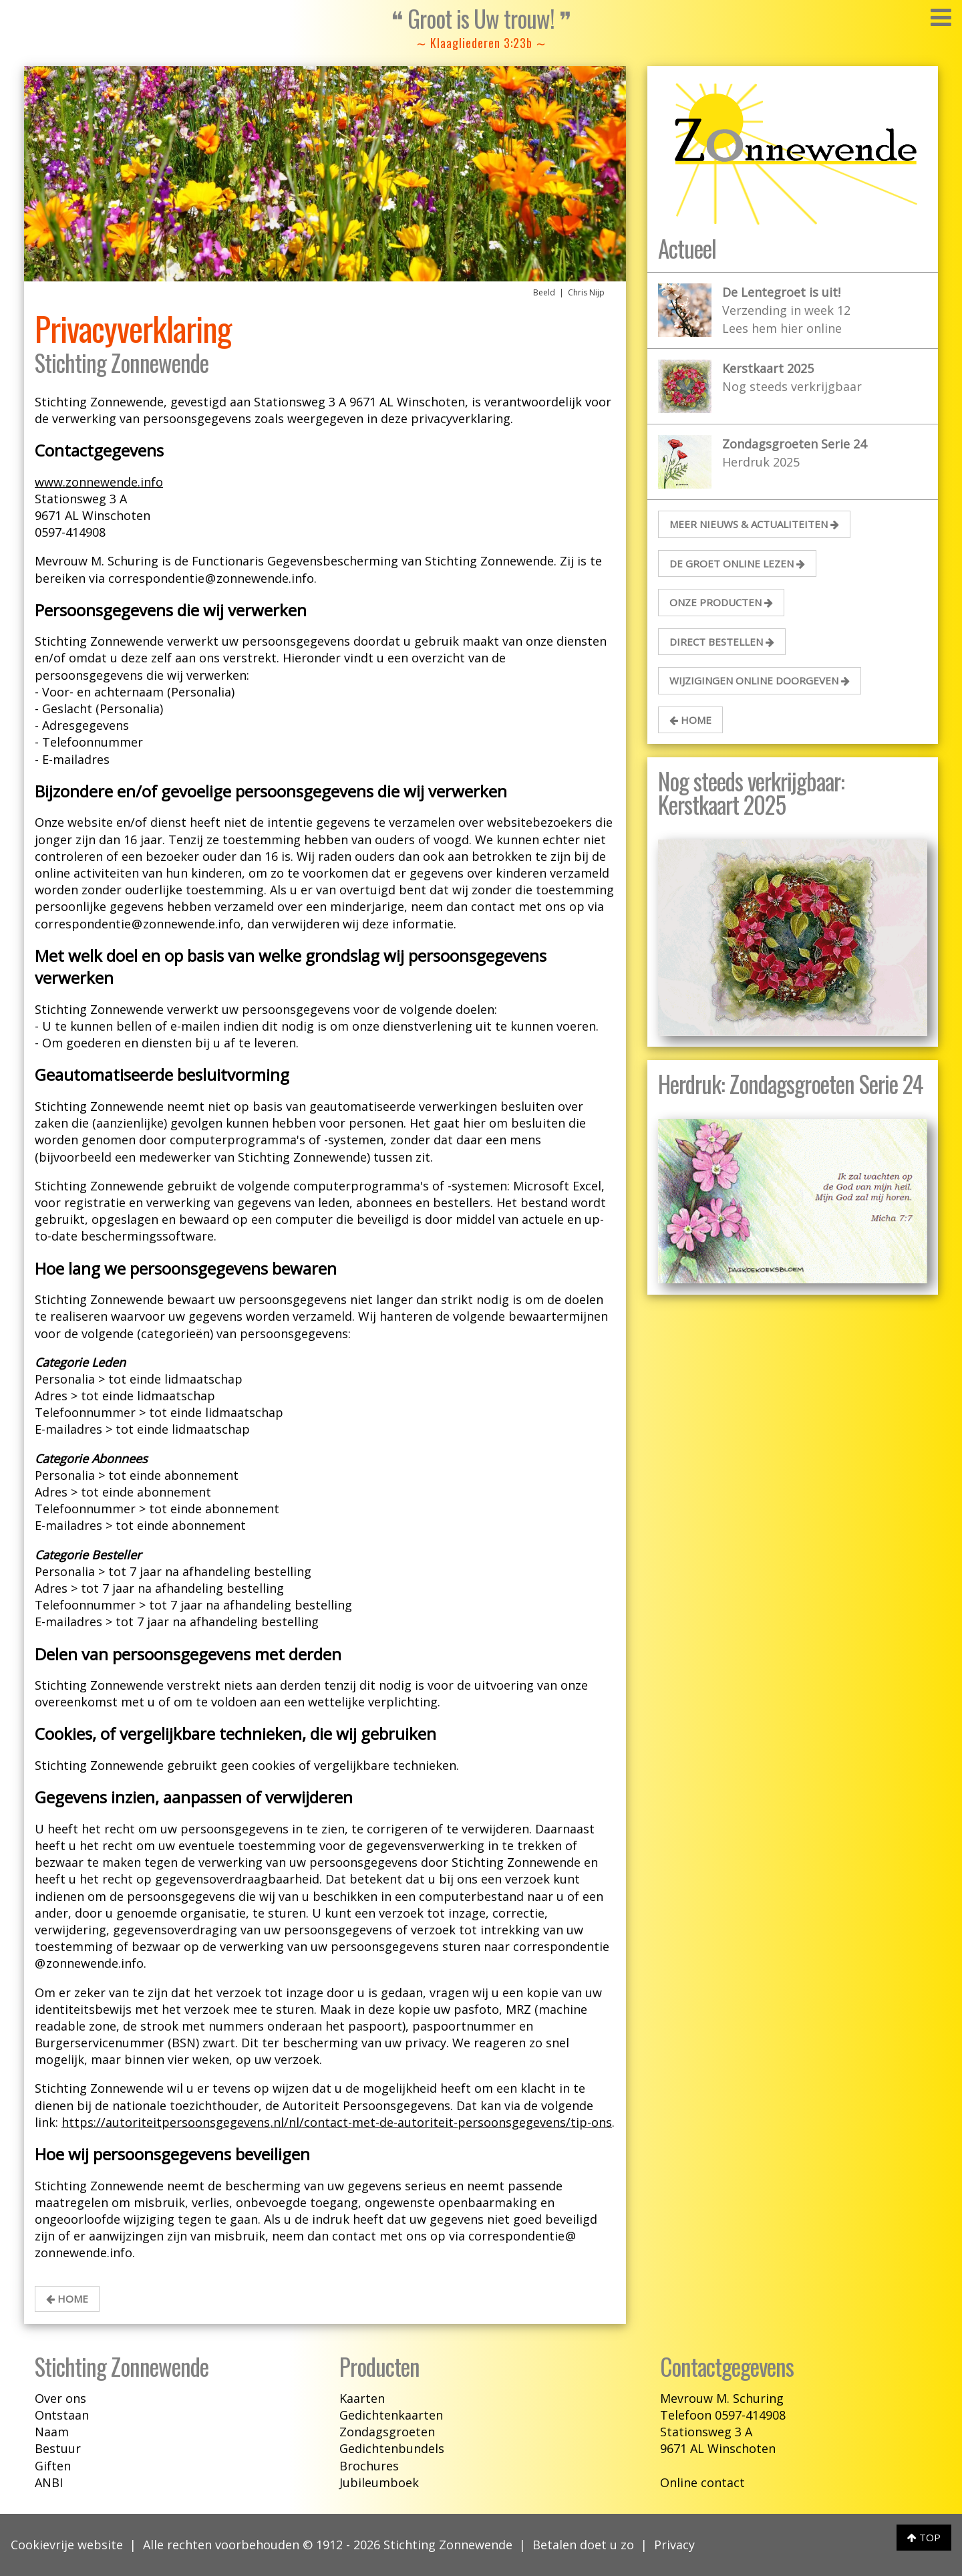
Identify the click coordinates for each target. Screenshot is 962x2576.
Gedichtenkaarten (391, 2415)
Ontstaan (62, 2415)
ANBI (49, 2482)
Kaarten (362, 2398)
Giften (53, 2466)
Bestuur (58, 2448)
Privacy (674, 2545)
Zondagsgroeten (387, 2432)
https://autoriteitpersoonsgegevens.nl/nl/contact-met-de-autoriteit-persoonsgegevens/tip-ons (336, 2122)
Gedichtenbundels (391, 2448)
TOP (924, 2537)
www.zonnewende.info (99, 482)
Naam (52, 2432)
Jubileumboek (379, 2482)
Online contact (702, 2482)
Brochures (369, 2466)
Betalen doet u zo (583, 2545)
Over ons (60, 2398)
